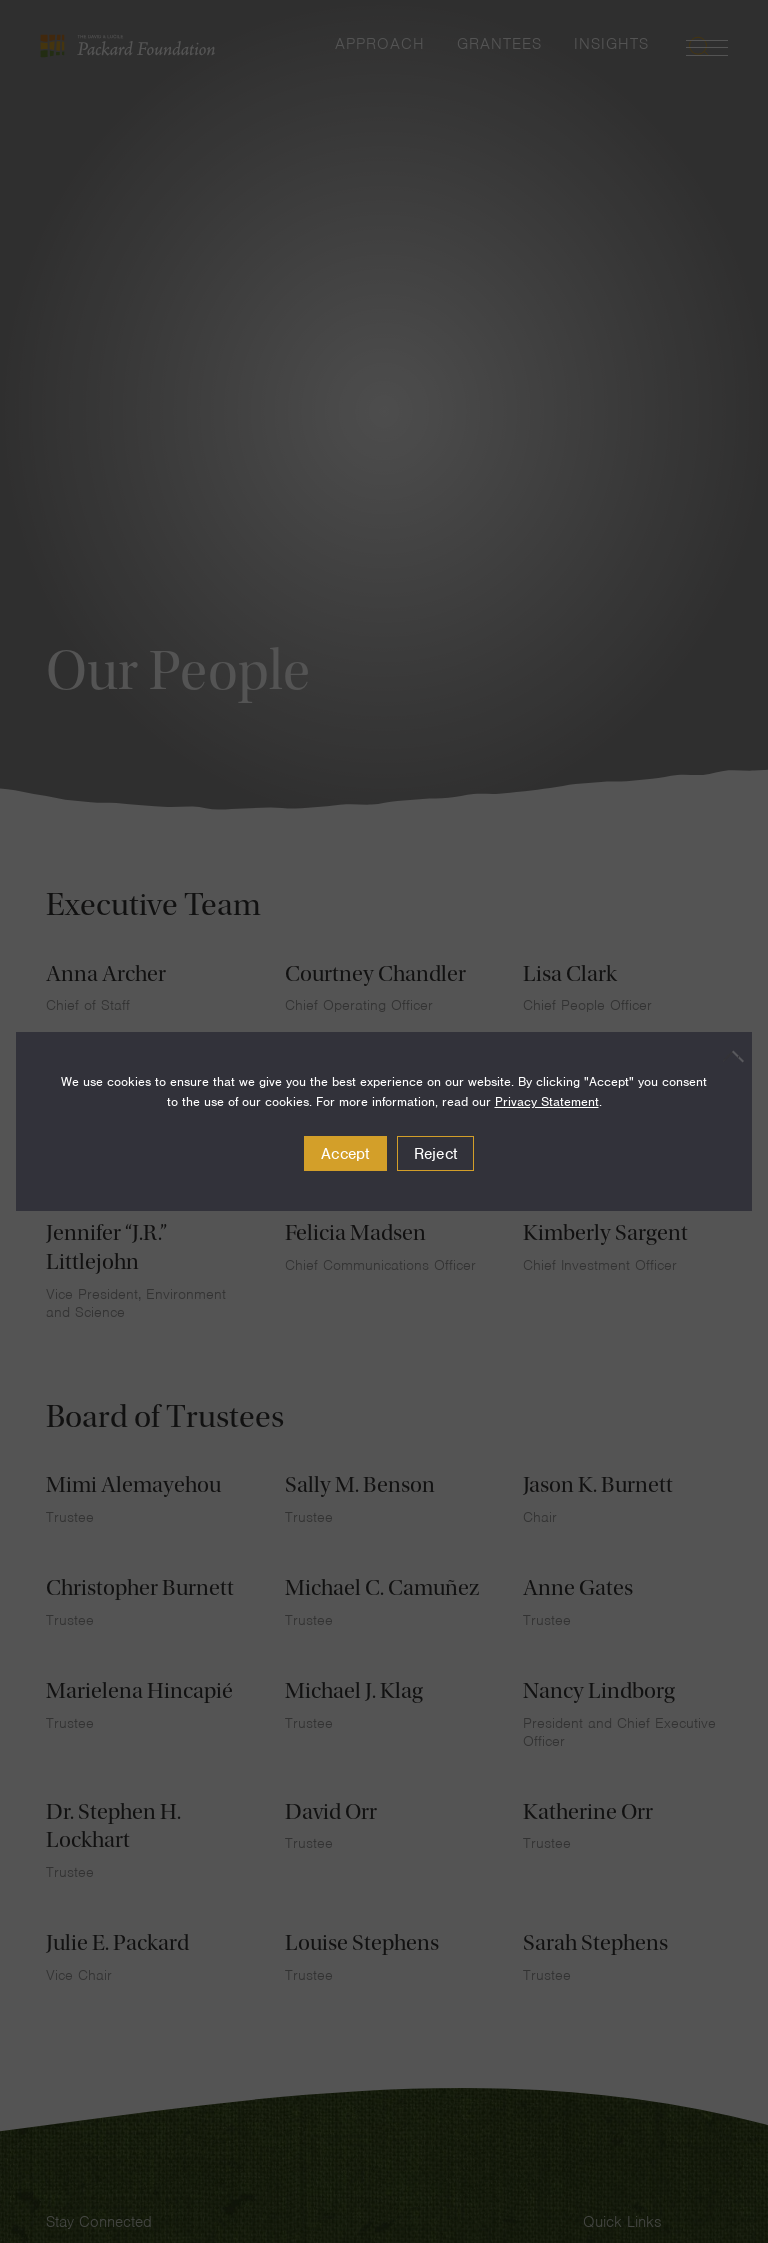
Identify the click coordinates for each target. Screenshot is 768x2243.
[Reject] (727, 1056)
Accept (345, 1154)
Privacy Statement (547, 1101)
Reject (436, 1154)
